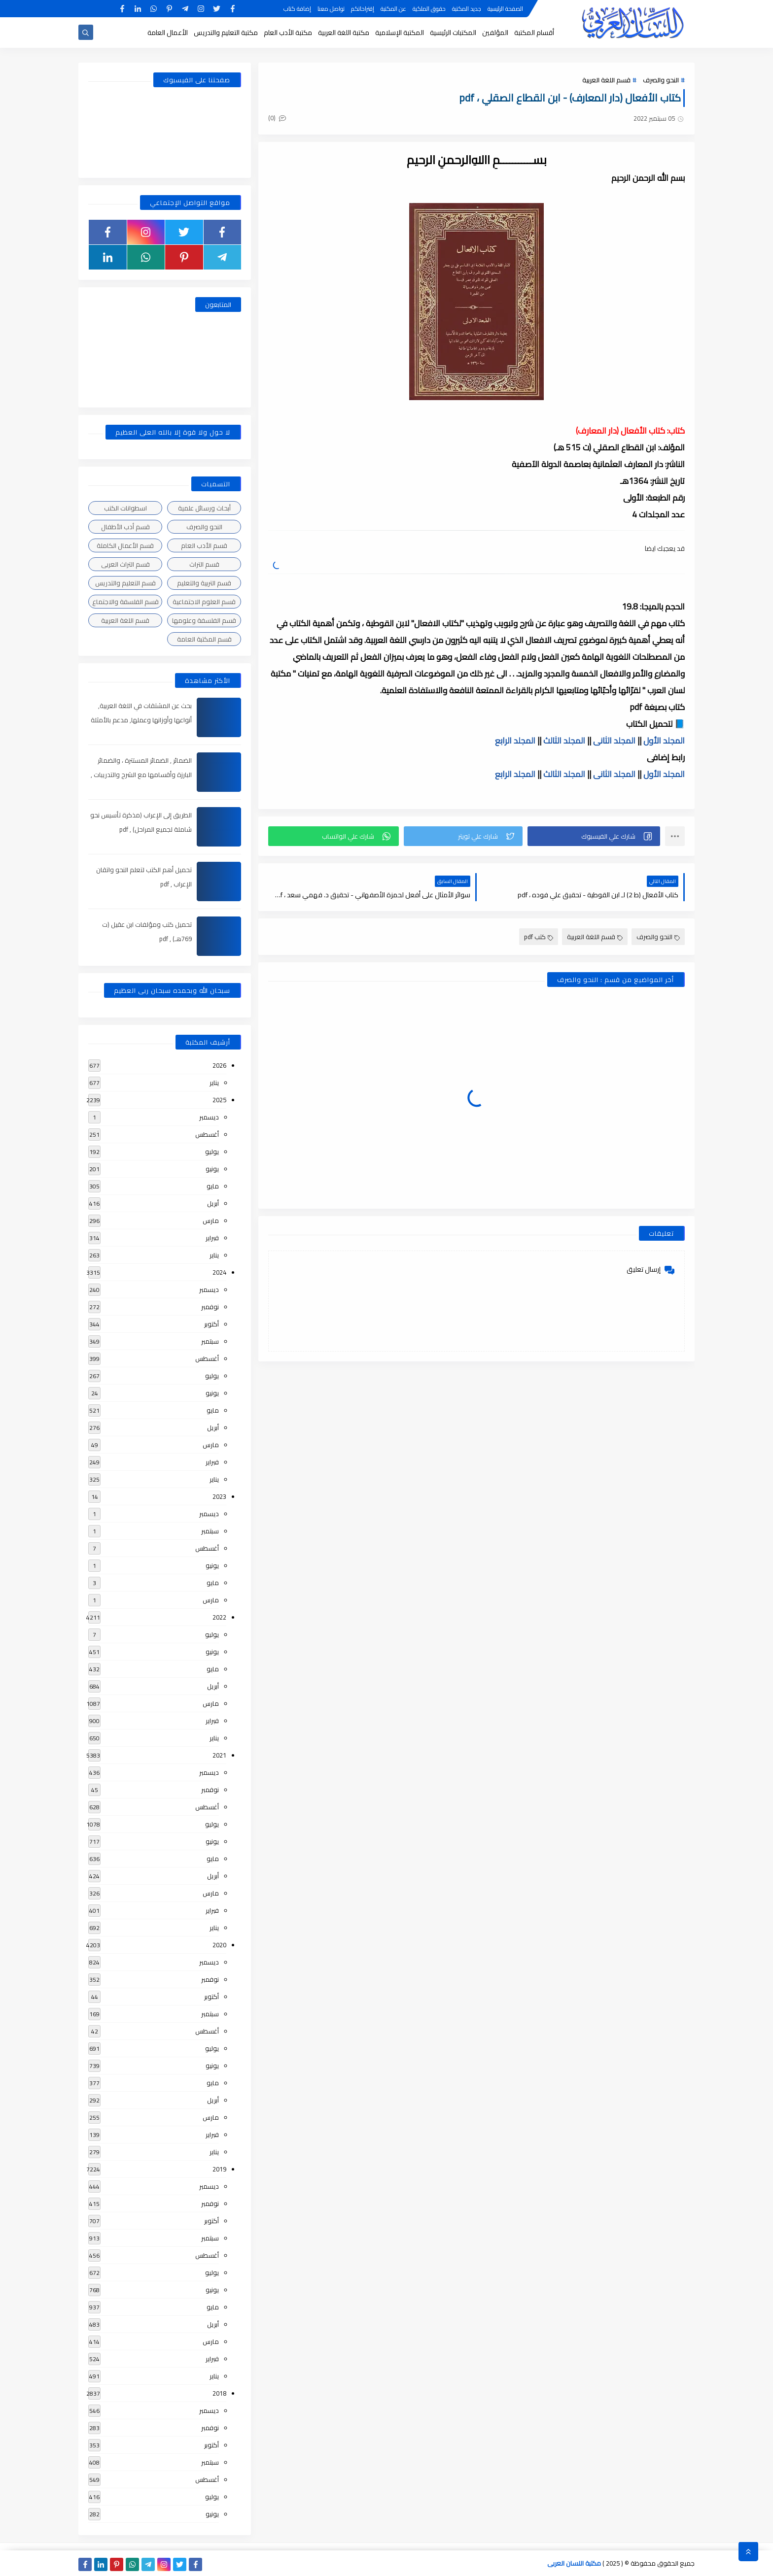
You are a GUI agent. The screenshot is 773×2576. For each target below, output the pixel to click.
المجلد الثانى (614, 740)
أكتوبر (211, 1324)
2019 (219, 2169)
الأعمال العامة (167, 32)
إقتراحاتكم (362, 8)
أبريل (213, 1203)
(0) (277, 118)
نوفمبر (210, 1307)
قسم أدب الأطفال (125, 527)
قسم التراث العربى (125, 564)
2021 (219, 1755)
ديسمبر (209, 1117)
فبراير (212, 1238)
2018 (219, 2393)
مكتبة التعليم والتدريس (226, 32)
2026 (219, 1065)
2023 (219, 1496)
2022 (219, 1617)
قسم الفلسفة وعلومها (204, 620)
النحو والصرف (661, 80)
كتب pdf (538, 937)
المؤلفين (495, 32)
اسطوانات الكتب (125, 508)
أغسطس (207, 1134)
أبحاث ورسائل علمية (204, 508)
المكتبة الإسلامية (399, 32)
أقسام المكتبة (534, 32)
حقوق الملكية (429, 8)
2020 (219, 1945)
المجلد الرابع (515, 740)
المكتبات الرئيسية (453, 32)
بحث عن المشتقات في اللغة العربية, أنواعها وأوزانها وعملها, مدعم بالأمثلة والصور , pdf (141, 720)
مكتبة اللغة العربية (343, 32)
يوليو (212, 1151)
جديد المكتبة (466, 8)
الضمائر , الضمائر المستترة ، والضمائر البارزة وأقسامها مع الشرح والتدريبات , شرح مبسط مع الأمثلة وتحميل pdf (141, 774)
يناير (214, 1082)
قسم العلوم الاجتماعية (204, 602)
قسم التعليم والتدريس (125, 583)
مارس (211, 1220)
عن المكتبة (393, 8)
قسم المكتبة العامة (204, 639)
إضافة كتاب (297, 8)
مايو (213, 1186)
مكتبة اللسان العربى (574, 2563)
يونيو (212, 1169)
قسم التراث (204, 564)
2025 (219, 1100)
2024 (219, 1272)
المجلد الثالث (564, 740)
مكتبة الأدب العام (288, 32)
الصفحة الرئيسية (505, 8)
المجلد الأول (664, 740)
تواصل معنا (331, 8)
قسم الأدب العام (204, 545)
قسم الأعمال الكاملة (125, 545)
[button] (593, 836)
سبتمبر (210, 1341)
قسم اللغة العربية (606, 80)
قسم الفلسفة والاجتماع (125, 602)
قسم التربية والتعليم (204, 583)
